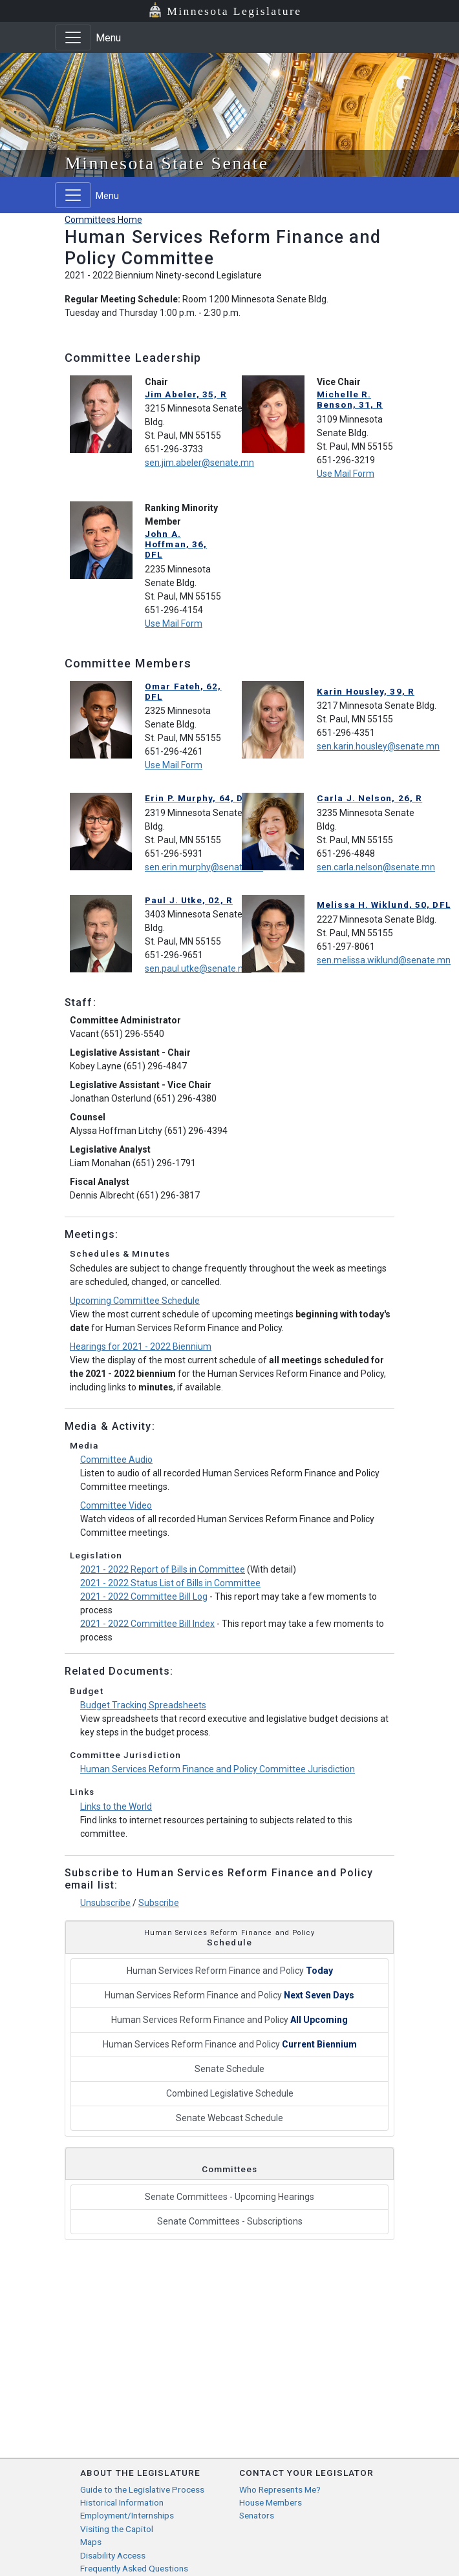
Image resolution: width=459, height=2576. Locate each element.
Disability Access (112, 2555)
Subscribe (158, 1903)
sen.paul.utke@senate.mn (198, 968)
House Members (270, 2502)
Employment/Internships (127, 2515)
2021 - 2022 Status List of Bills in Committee (170, 1583)
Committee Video (116, 1505)
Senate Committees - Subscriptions (230, 2221)
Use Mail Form (345, 473)
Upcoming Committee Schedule (135, 1300)
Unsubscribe (105, 1903)
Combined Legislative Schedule (230, 2093)
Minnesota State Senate (167, 163)
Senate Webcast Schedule (229, 2118)
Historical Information (122, 2502)
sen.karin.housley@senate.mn (378, 746)
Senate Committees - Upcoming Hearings (229, 2197)
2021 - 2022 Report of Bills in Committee (162, 1569)
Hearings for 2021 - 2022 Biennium (140, 1346)
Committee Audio (116, 1459)
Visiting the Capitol (116, 2529)
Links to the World (116, 1806)
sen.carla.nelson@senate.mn (376, 867)
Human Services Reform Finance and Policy (230, 1970)
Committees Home (103, 220)
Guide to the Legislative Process (142, 2489)
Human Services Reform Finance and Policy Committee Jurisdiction (217, 1769)
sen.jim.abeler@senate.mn (199, 462)
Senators (256, 2515)
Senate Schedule (229, 2069)
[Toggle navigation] (73, 37)
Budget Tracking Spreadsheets (143, 1705)
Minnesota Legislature (234, 11)
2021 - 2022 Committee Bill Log (144, 1596)
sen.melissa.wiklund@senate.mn (384, 960)
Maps (90, 2542)
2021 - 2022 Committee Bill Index (147, 1623)
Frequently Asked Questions (134, 2568)
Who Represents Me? (280, 2489)
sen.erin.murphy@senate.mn (204, 867)
